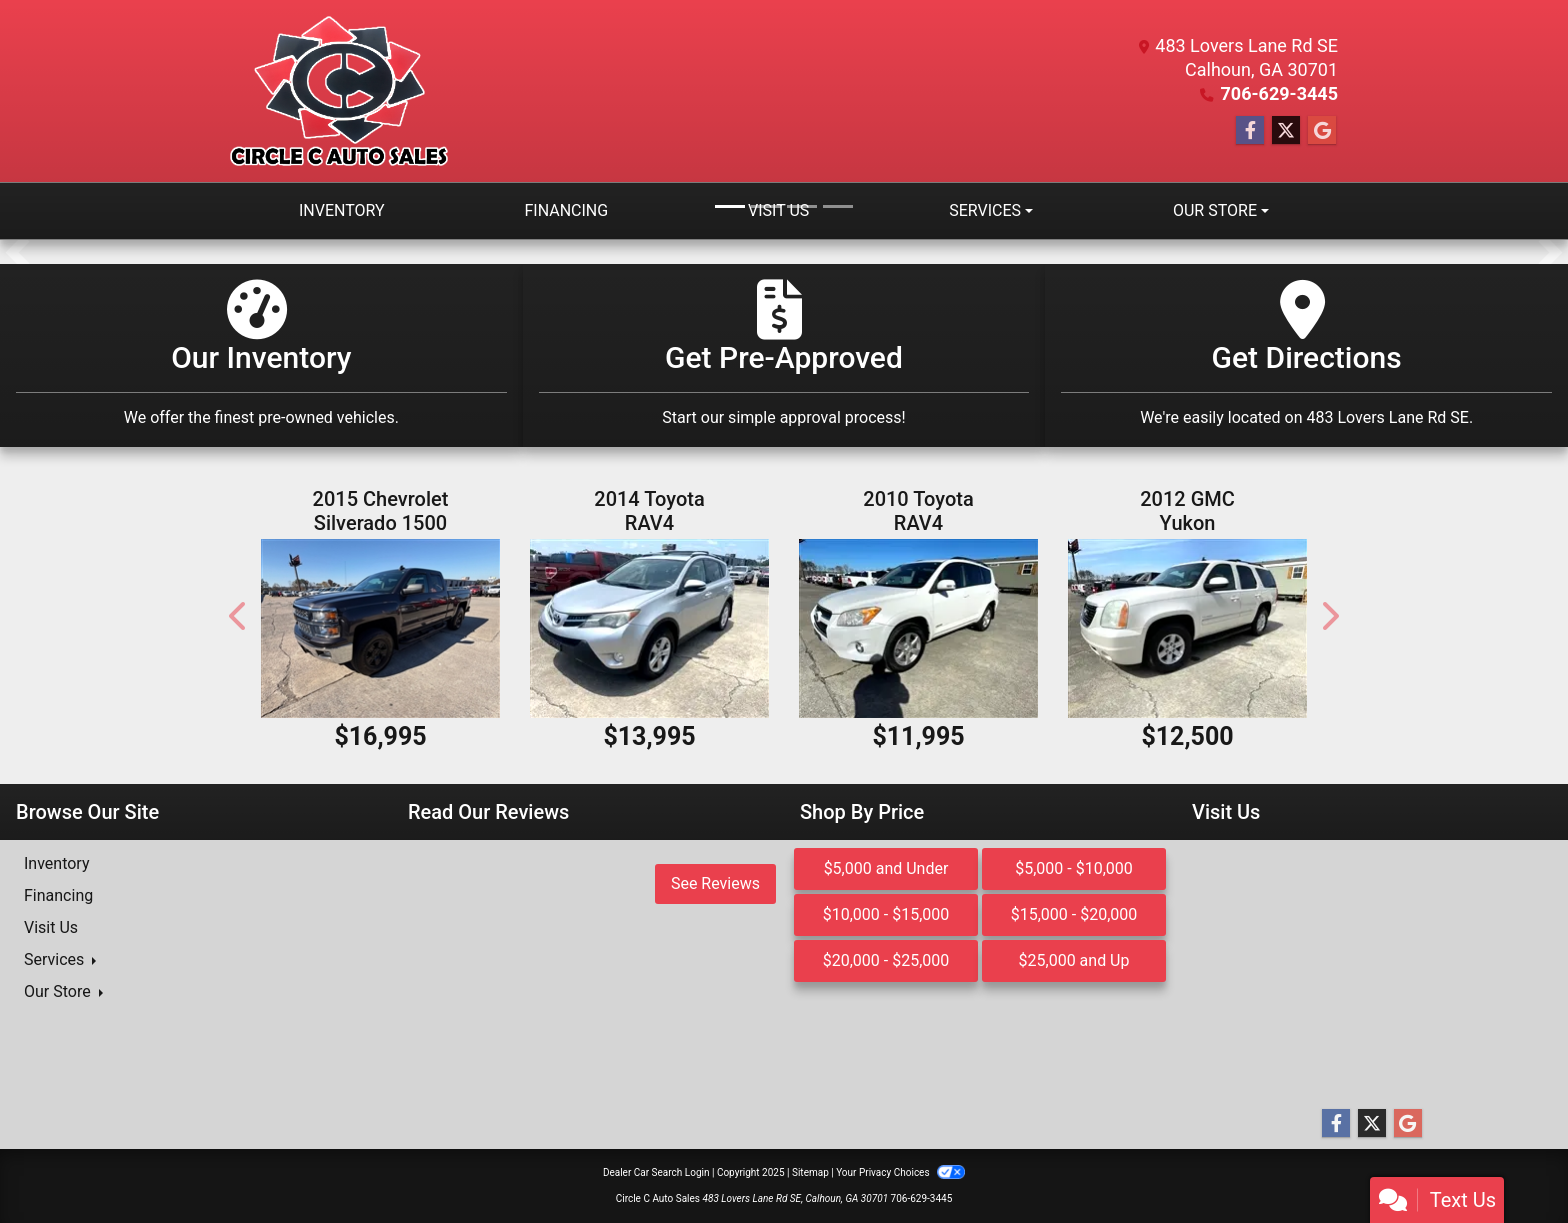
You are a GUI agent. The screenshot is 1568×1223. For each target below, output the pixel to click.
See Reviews (715, 883)
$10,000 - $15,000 (886, 914)
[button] (17, 252)
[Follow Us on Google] (1322, 131)
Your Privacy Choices (900, 1172)
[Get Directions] (1306, 355)
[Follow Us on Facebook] (1250, 131)
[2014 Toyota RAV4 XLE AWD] (649, 628)
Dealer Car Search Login (656, 1172)
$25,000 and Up (1074, 960)
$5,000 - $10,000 (1074, 868)
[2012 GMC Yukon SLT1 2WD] (1187, 628)
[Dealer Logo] (339, 91)
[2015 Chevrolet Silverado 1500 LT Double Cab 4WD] (380, 628)
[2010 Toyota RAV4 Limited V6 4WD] (918, 628)
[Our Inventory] (261, 355)
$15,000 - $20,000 (1074, 914)
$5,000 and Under (886, 868)
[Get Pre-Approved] (784, 355)
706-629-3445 (1279, 93)
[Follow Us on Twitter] (1286, 131)
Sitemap (810, 1172)
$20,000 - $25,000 (886, 960)
